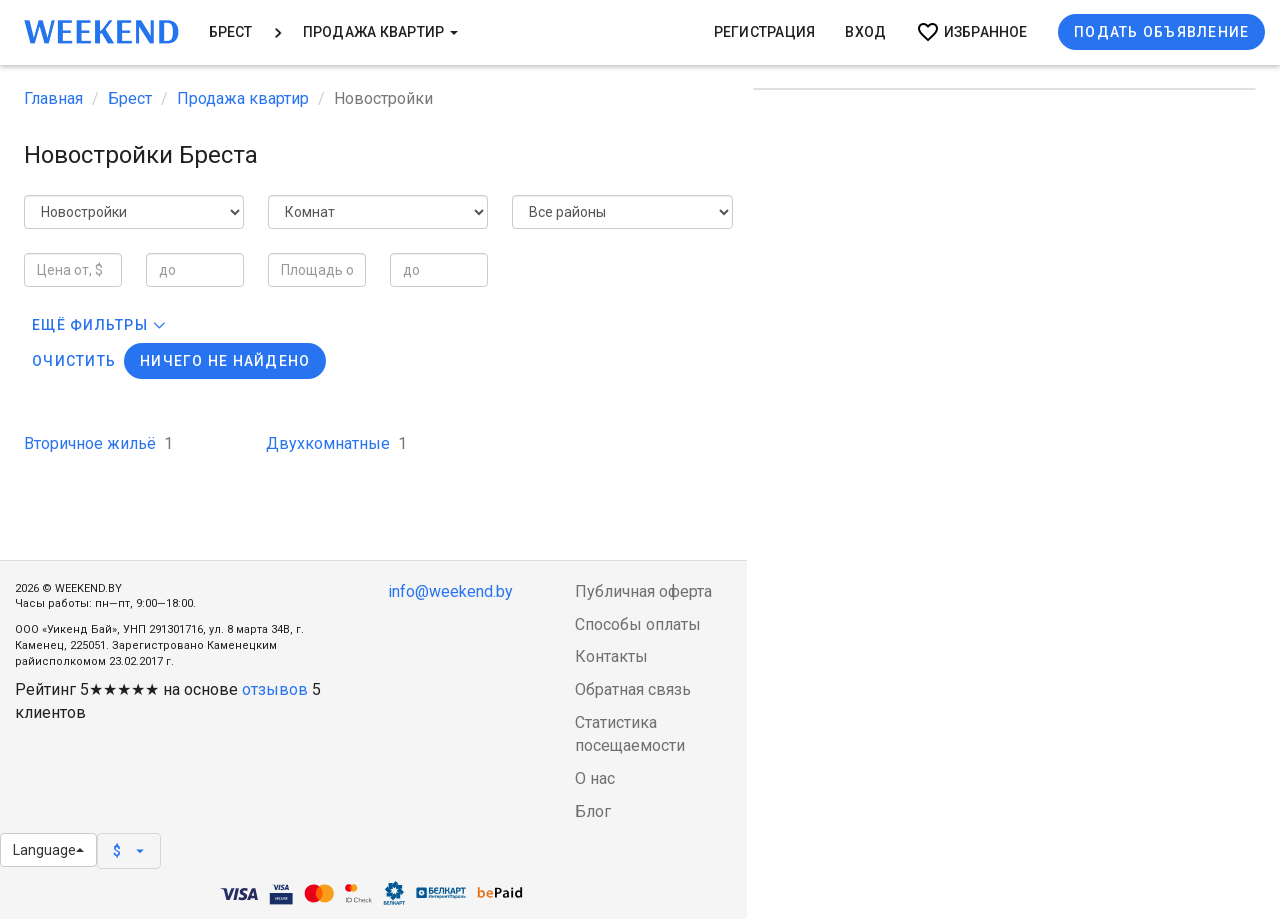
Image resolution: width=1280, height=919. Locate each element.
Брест (231, 32)
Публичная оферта (643, 591)
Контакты (611, 656)
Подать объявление (1161, 32)
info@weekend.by (450, 591)
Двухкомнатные (336, 443)
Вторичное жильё (98, 443)
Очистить (74, 361)
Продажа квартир (380, 32)
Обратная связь (633, 689)
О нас (595, 778)
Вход (865, 32)
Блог (593, 811)
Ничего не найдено (225, 361)
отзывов (275, 689)
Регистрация (765, 32)
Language (48, 850)
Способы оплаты (638, 624)
